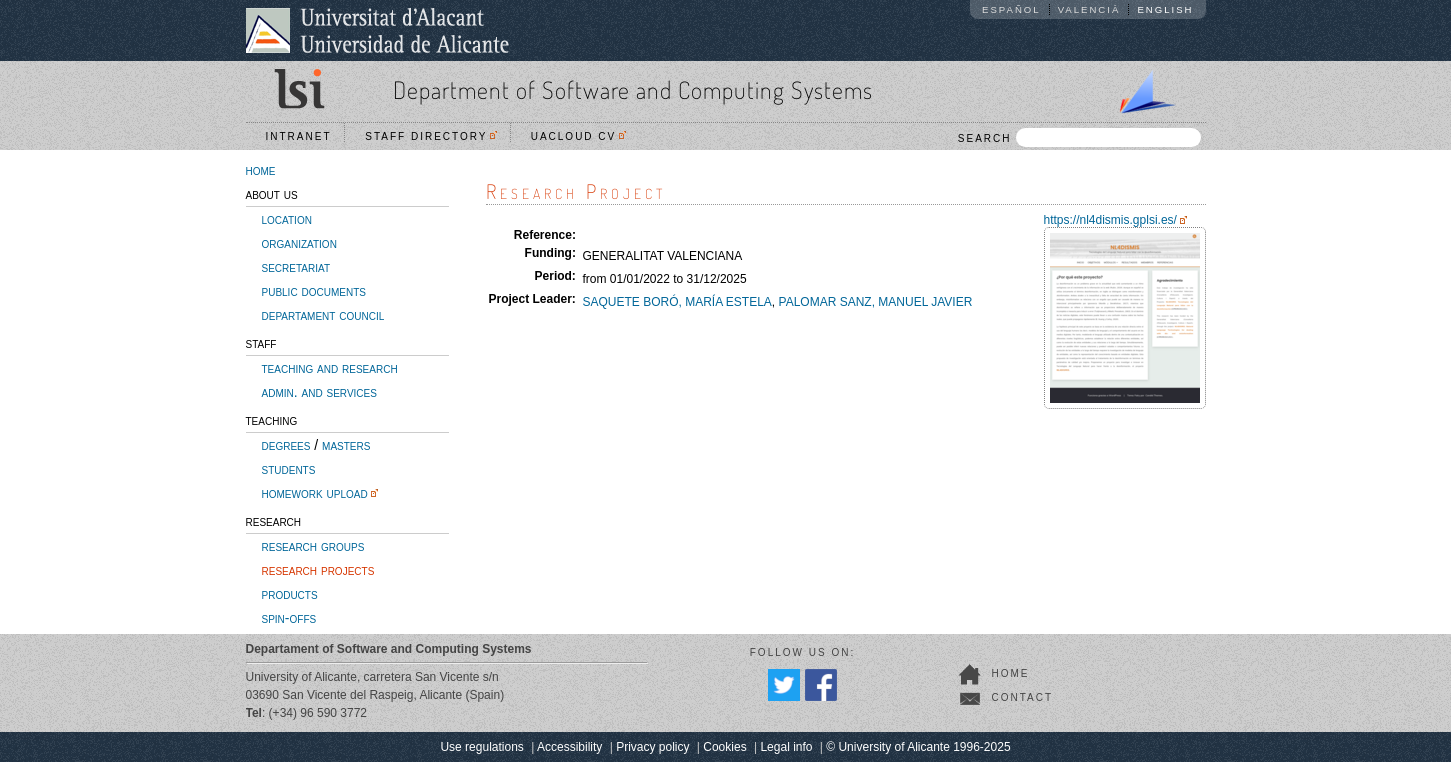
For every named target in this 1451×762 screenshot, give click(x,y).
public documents (314, 291)
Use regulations (481, 747)
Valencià (1089, 9)
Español (1011, 9)
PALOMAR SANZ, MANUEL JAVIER (876, 302)
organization (299, 243)
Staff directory (431, 136)
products (290, 594)
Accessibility (569, 747)
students (289, 469)
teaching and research (330, 368)
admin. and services (319, 392)
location (287, 219)
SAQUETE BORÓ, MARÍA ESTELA (676, 302)
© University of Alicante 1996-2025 (918, 747)
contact (1023, 697)
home (261, 170)
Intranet (299, 136)
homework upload (315, 493)
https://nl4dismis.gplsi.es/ (1110, 220)
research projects (318, 570)
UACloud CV (578, 136)
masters (346, 445)
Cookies (724, 747)
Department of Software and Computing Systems (633, 89)
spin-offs (289, 618)
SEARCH (1079, 137)
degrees (286, 445)
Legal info (786, 747)
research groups (313, 546)
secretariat (296, 267)
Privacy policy (652, 747)
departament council (323, 315)
